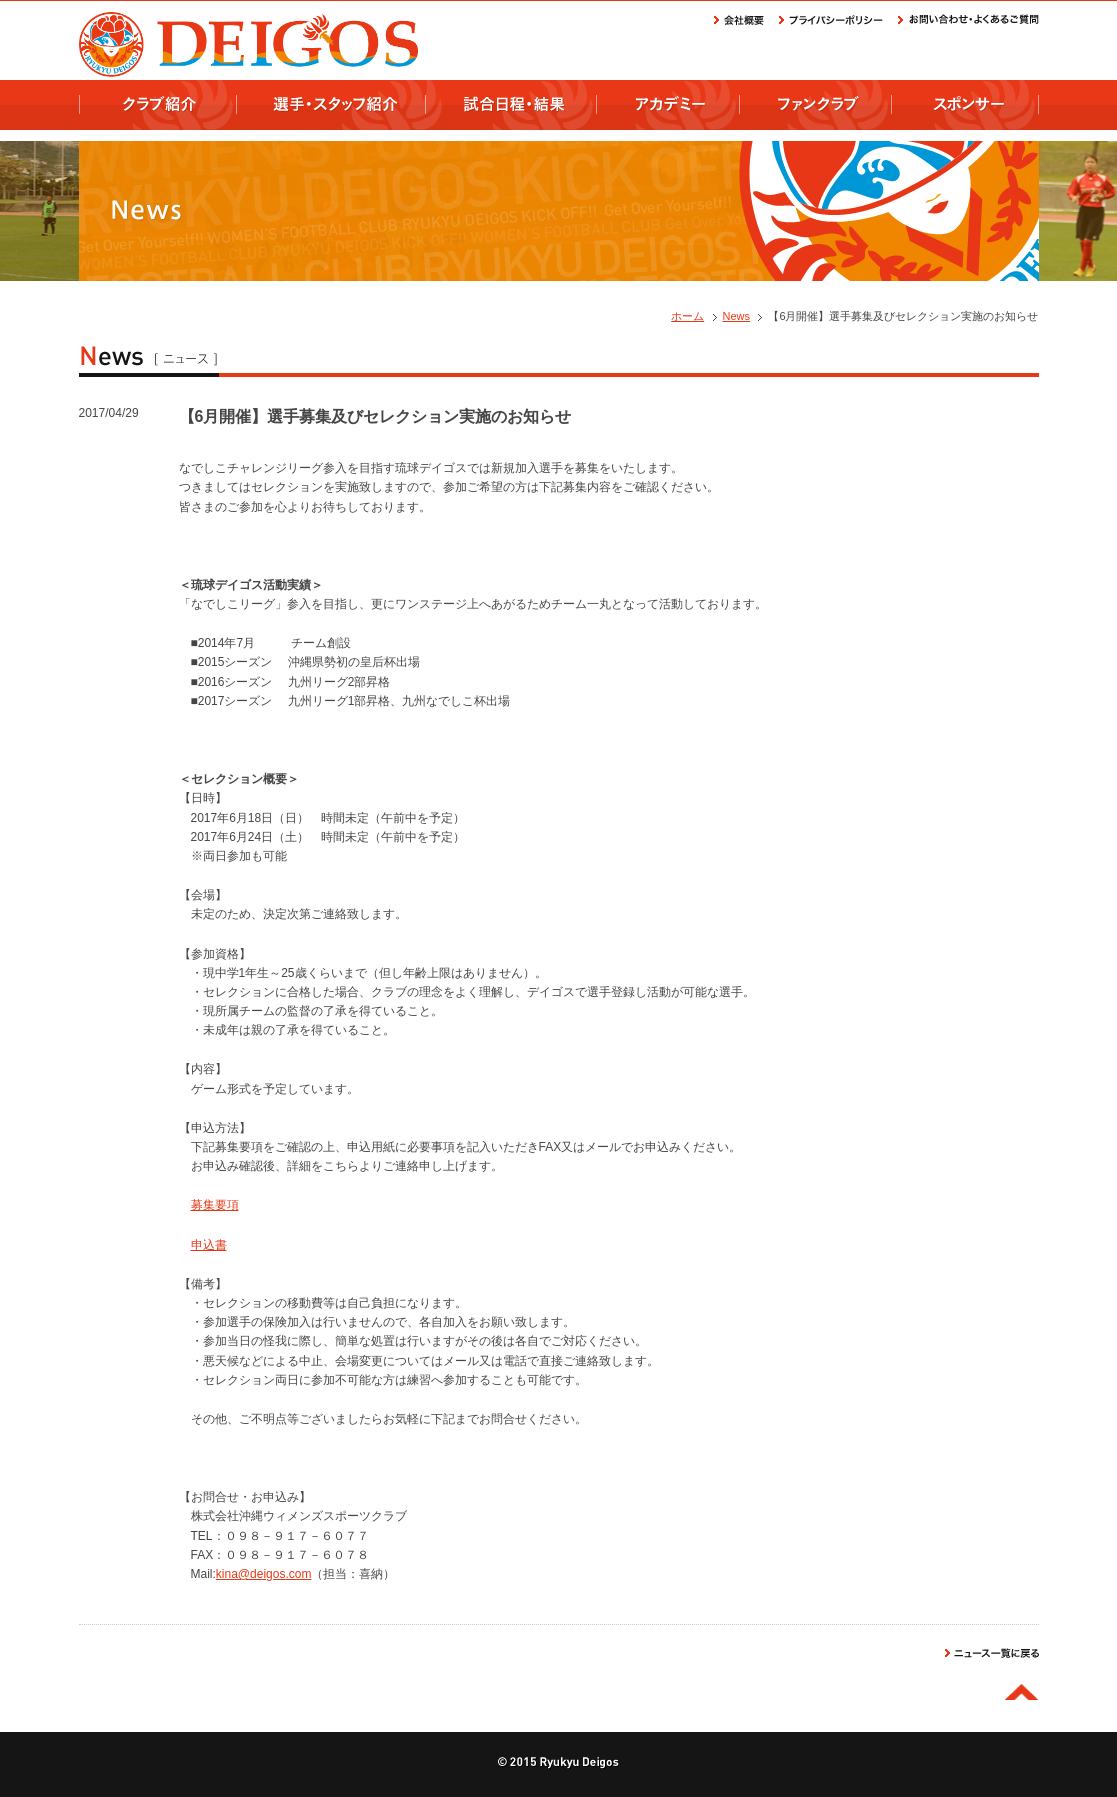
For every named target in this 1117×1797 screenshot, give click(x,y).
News (737, 316)
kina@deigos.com (264, 1574)
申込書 (209, 1245)
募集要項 (215, 1205)
